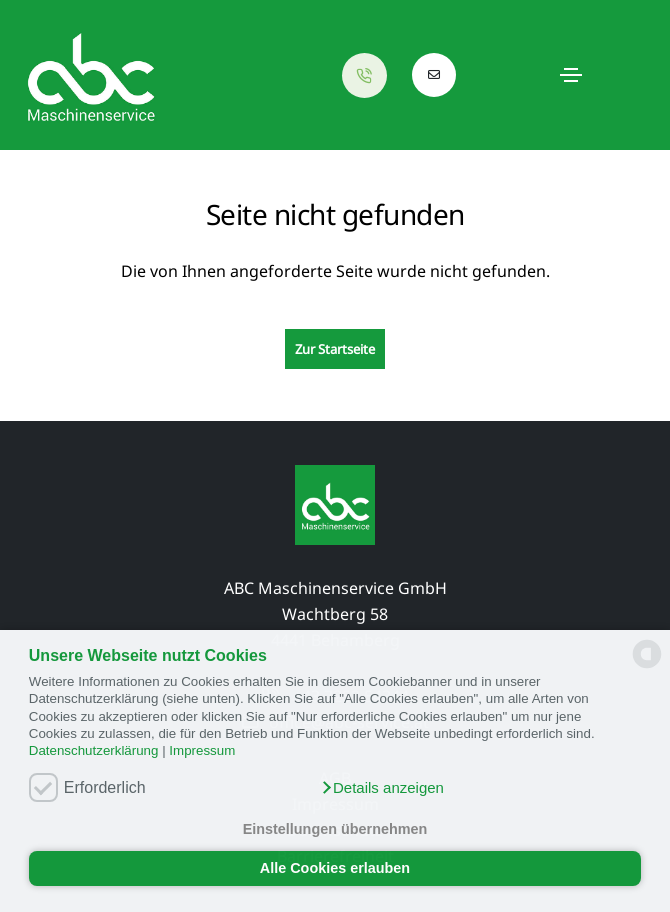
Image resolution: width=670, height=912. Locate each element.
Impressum (202, 750)
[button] (382, 788)
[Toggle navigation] (571, 75)
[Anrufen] (369, 75)
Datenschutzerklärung (94, 750)
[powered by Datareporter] (647, 666)
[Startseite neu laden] (90, 75)
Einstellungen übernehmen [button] (335, 829)
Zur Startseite (335, 349)
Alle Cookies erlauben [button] (335, 868)
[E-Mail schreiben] (434, 75)
